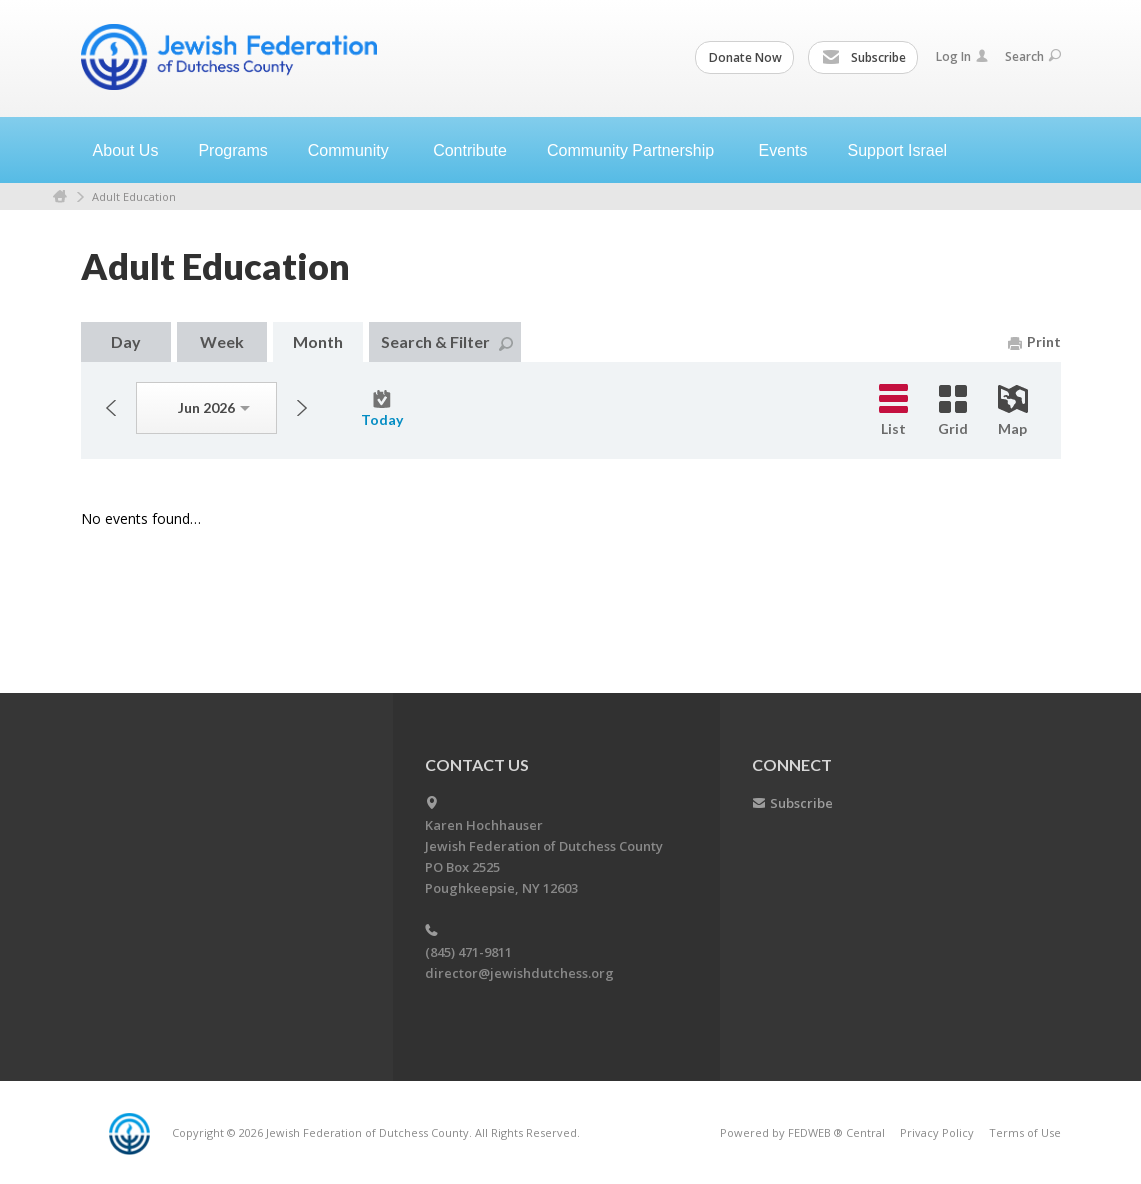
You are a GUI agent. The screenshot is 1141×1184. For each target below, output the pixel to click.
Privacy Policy (937, 1132)
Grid (953, 411)
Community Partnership (641, 150)
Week (222, 341)
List (893, 410)
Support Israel (898, 150)
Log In (962, 56)
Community (358, 150)
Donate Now (745, 57)
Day (126, 341)
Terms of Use (1025, 1132)
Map (1013, 411)
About (134, 150)
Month (318, 341)
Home (60, 196)
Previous (111, 408)
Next (302, 408)
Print (1034, 341)
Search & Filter (447, 341)
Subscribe (864, 58)
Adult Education (134, 196)
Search (1033, 56)
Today (382, 409)
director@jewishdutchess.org (519, 973)
